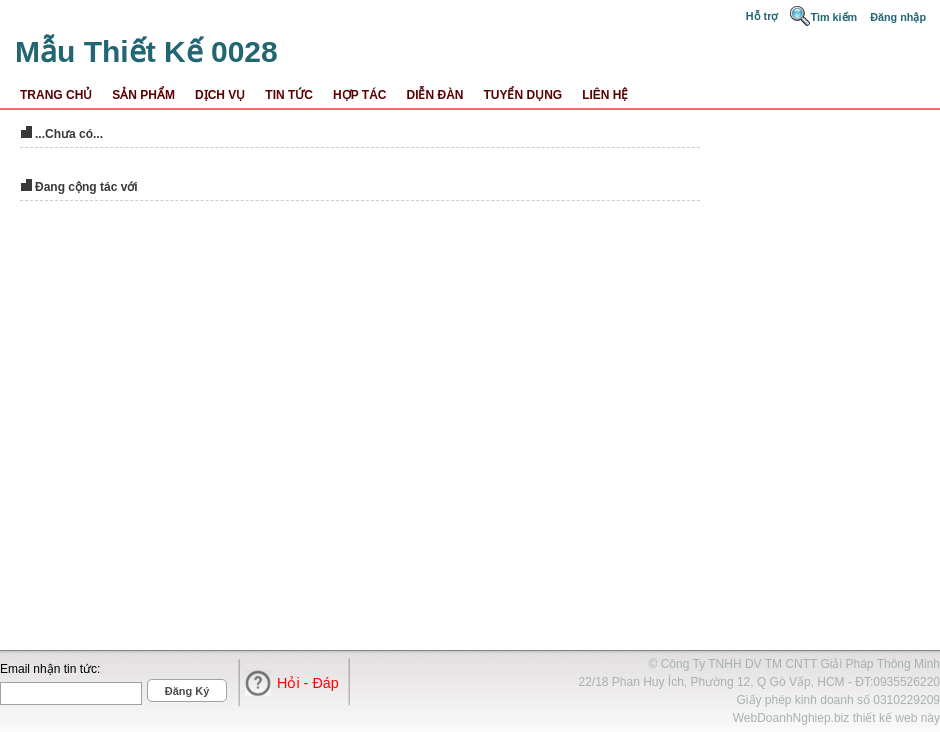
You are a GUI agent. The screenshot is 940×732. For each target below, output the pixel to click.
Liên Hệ (605, 95)
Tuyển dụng (522, 95)
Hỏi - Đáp (308, 683)
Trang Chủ (56, 95)
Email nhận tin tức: (50, 669)
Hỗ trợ (764, 16)
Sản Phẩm (143, 95)
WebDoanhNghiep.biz (791, 718)
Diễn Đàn (434, 95)
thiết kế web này (896, 718)
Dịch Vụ (220, 95)
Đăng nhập (898, 17)
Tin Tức (289, 95)
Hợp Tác (359, 95)
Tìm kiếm (833, 17)
